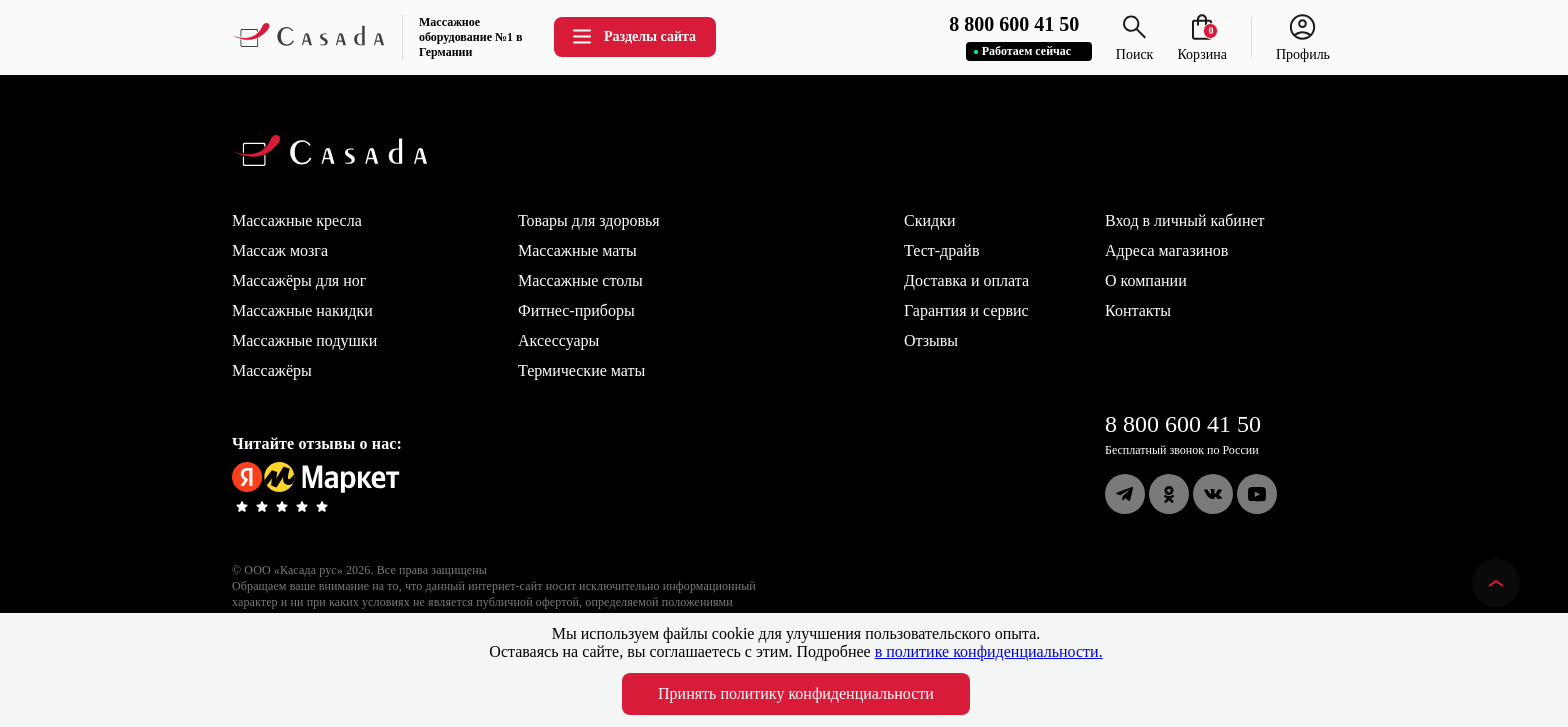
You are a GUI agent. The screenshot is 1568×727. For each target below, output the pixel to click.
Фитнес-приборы (576, 310)
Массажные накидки (302, 310)
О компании (1146, 280)
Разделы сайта (633, 36)
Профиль (1303, 46)
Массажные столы (580, 280)
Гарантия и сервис (966, 310)
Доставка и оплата (966, 280)
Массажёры (272, 370)
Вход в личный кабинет (1185, 220)
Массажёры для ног (299, 280)
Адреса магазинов (1166, 250)
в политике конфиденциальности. (989, 651)
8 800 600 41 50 (1183, 424)
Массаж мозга (280, 250)
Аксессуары (558, 340)
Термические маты (581, 370)
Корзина (1202, 46)
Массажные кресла (297, 220)
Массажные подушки (304, 340)
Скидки (929, 220)
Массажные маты (577, 250)
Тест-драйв (941, 250)
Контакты (1138, 310)
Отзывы (931, 340)
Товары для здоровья (589, 220)
